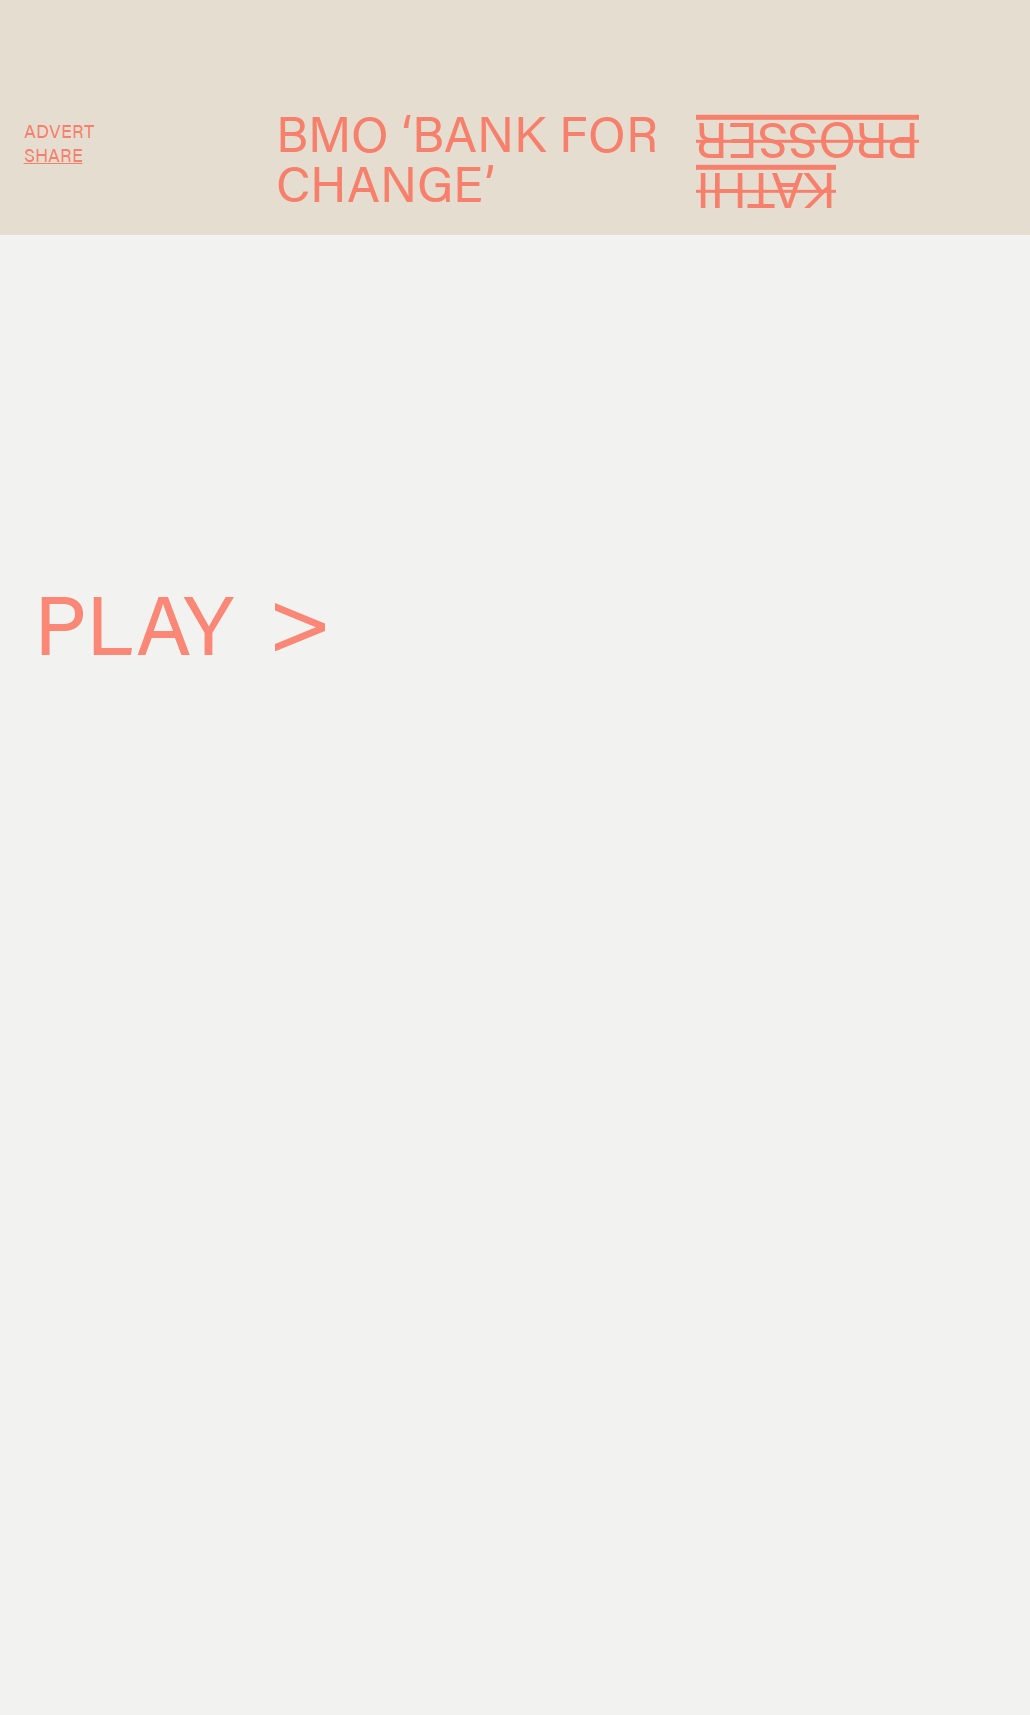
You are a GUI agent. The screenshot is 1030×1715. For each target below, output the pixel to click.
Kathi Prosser (807, 168)
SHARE (53, 154)
